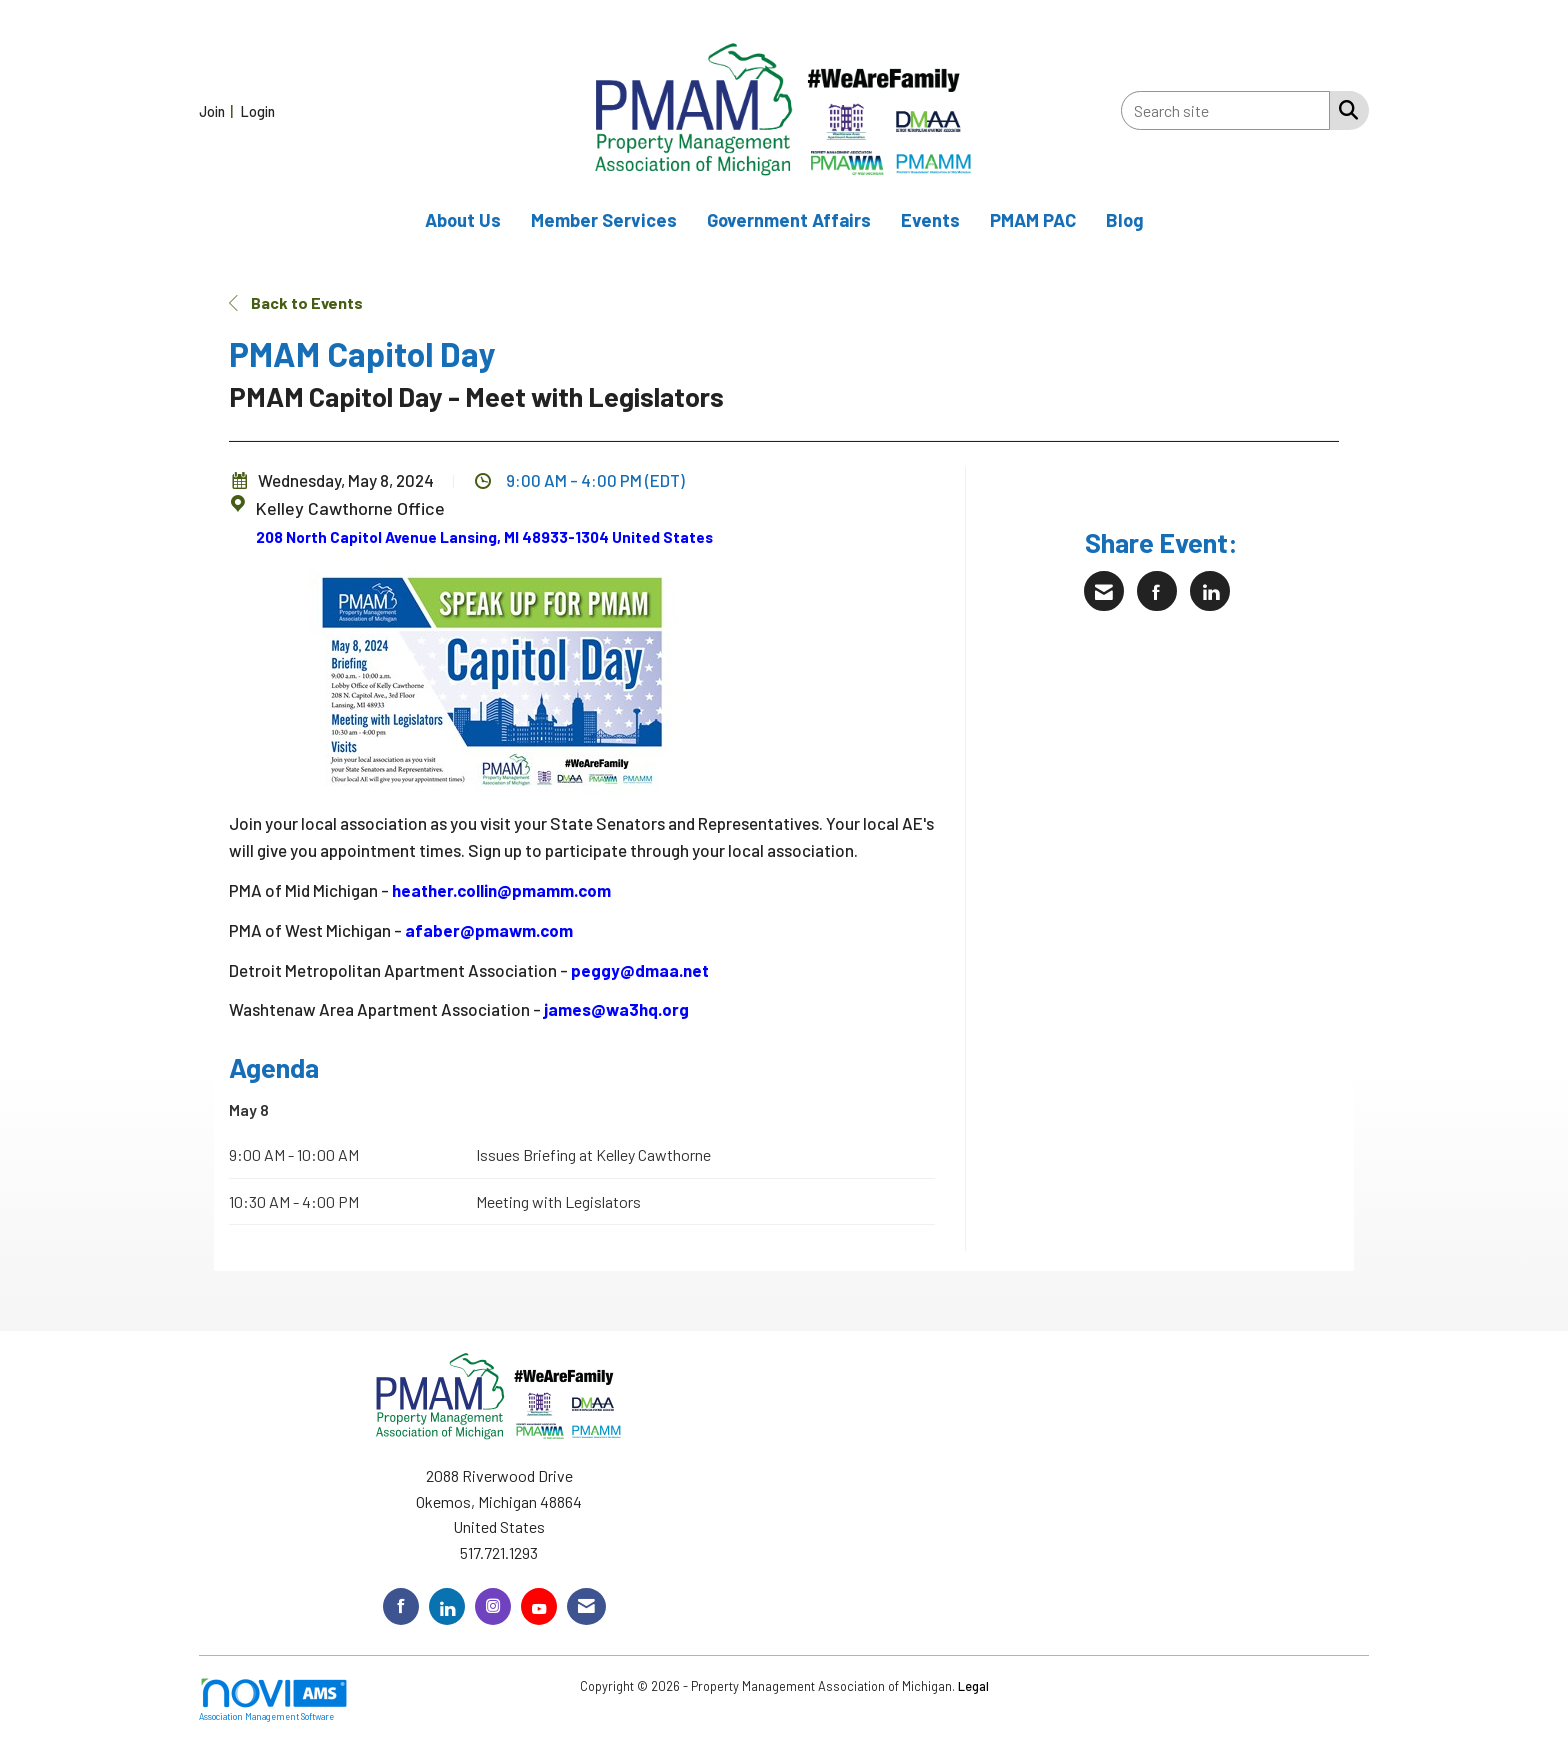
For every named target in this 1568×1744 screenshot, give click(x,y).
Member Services (604, 220)
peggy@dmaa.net (640, 970)
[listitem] (218, 110)
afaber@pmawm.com (489, 930)
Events (930, 220)
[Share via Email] (1104, 591)
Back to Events (296, 302)
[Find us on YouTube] (539, 1606)
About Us (463, 220)
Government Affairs (789, 220)
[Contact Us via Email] (586, 1606)
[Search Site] (1344, 109)
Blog (1125, 220)
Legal (973, 1686)
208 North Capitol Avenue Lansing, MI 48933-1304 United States (484, 537)
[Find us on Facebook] (401, 1606)
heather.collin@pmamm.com (501, 890)
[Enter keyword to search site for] (1225, 110)
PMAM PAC (1033, 220)
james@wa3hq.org (616, 1009)
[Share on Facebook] (1157, 591)
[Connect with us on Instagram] (493, 1606)
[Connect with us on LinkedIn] (447, 1606)
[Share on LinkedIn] (1210, 591)
